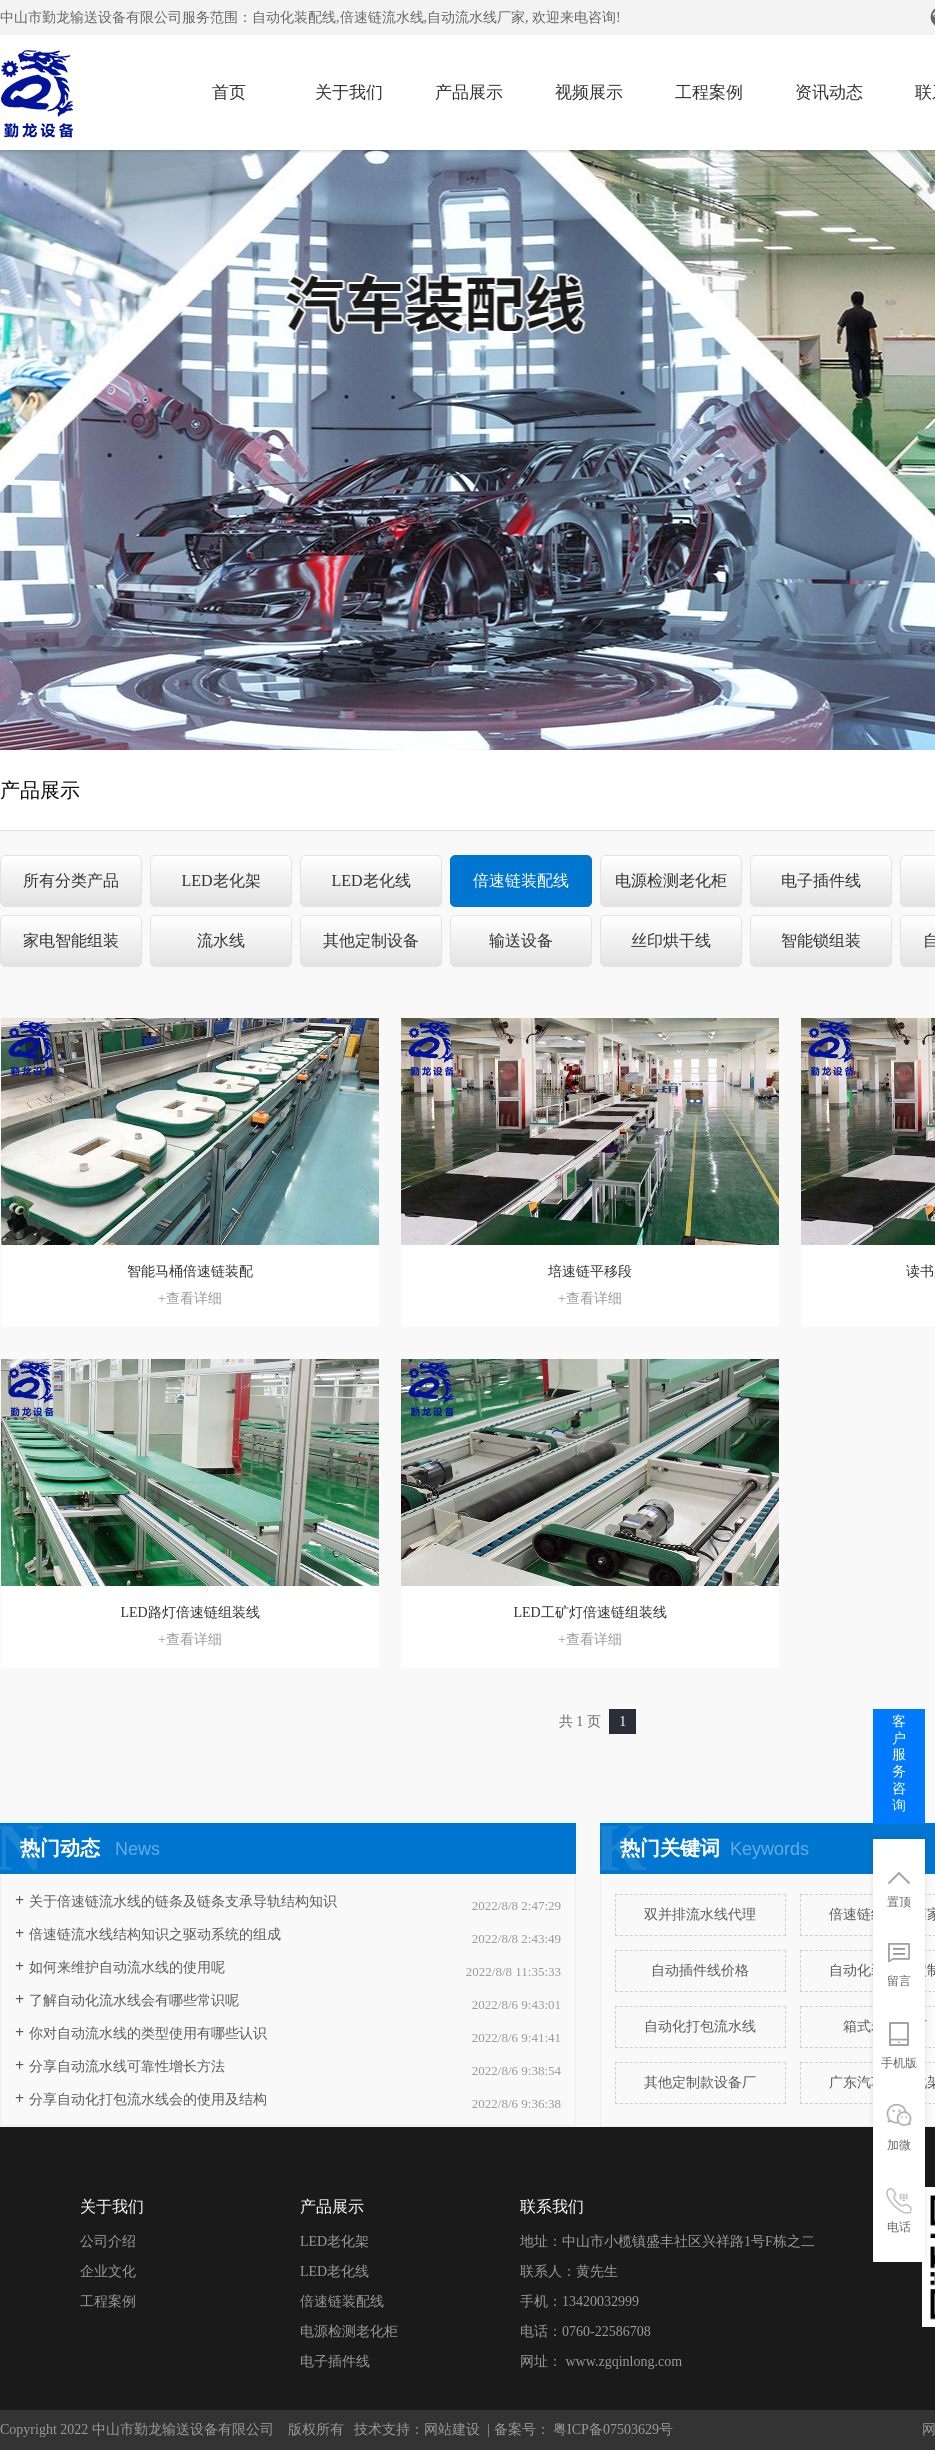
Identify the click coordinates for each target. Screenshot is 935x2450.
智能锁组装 (821, 940)
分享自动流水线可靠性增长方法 (127, 2066)
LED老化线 (370, 880)
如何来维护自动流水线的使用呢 (127, 1967)
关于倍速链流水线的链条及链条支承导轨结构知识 (183, 1901)
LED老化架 (220, 880)
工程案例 (108, 2301)
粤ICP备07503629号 (611, 2429)
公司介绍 (108, 2241)
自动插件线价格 (700, 1970)
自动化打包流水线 (700, 2026)
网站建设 (452, 2429)
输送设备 (521, 940)
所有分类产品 (71, 880)
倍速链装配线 (521, 880)
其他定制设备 (371, 940)
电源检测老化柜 (671, 880)
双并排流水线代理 (700, 1914)
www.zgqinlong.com (624, 2361)
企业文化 (108, 2271)
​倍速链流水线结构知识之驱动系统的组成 (155, 1934)
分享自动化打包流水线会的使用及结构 (148, 2099)
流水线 (221, 940)
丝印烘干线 (671, 940)
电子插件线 (821, 880)
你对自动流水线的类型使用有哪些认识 (148, 2033)
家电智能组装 (71, 940)
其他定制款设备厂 (700, 2082)
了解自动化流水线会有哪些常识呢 (134, 2000)
